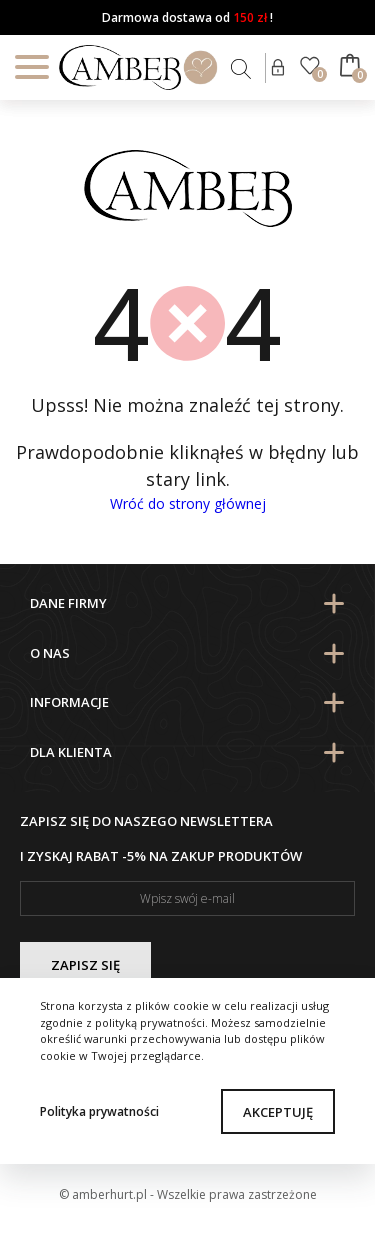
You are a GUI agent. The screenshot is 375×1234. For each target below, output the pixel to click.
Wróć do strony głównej (188, 503)
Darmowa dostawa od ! (187, 17)
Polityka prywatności (99, 1111)
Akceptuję (278, 1112)
